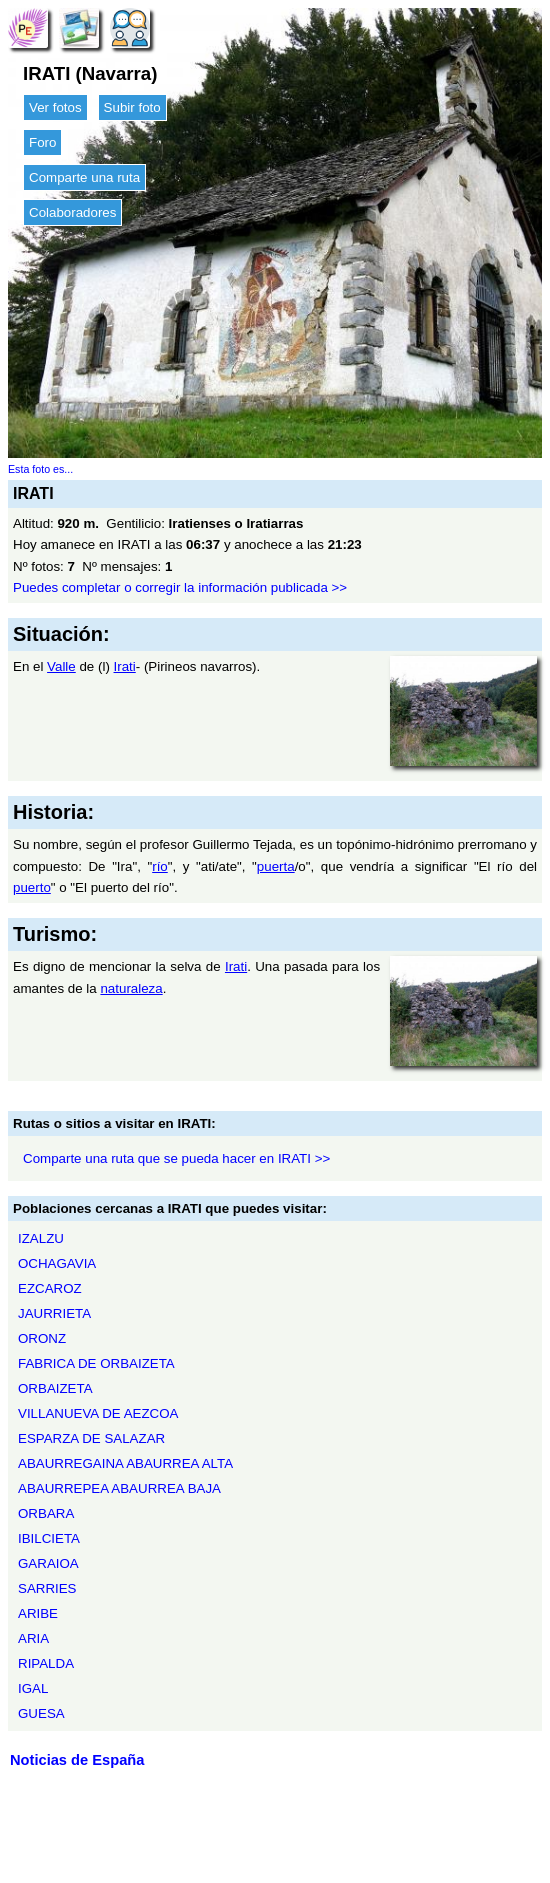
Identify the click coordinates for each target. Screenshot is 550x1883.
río (160, 866)
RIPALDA (46, 1663)
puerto (32, 887)
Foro (42, 142)
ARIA (33, 1638)
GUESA (41, 1713)
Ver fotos (55, 107)
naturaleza (131, 988)
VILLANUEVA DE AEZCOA (98, 1413)
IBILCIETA (49, 1538)
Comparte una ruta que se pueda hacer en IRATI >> (176, 1158)
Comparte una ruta (84, 177)
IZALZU (41, 1238)
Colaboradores (72, 212)
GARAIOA (48, 1563)
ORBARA (46, 1513)
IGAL (33, 1688)
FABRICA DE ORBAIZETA (96, 1363)
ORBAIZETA (55, 1388)
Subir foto (132, 107)
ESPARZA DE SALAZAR (91, 1438)
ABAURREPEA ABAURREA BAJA (119, 1488)
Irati (125, 666)
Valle (61, 666)
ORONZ (42, 1338)
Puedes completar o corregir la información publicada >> (180, 587)
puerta (276, 866)
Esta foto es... (40, 469)
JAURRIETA (54, 1313)
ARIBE (38, 1613)
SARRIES (47, 1588)
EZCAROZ (50, 1288)
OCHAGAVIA (57, 1263)
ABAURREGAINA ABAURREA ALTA (125, 1463)
